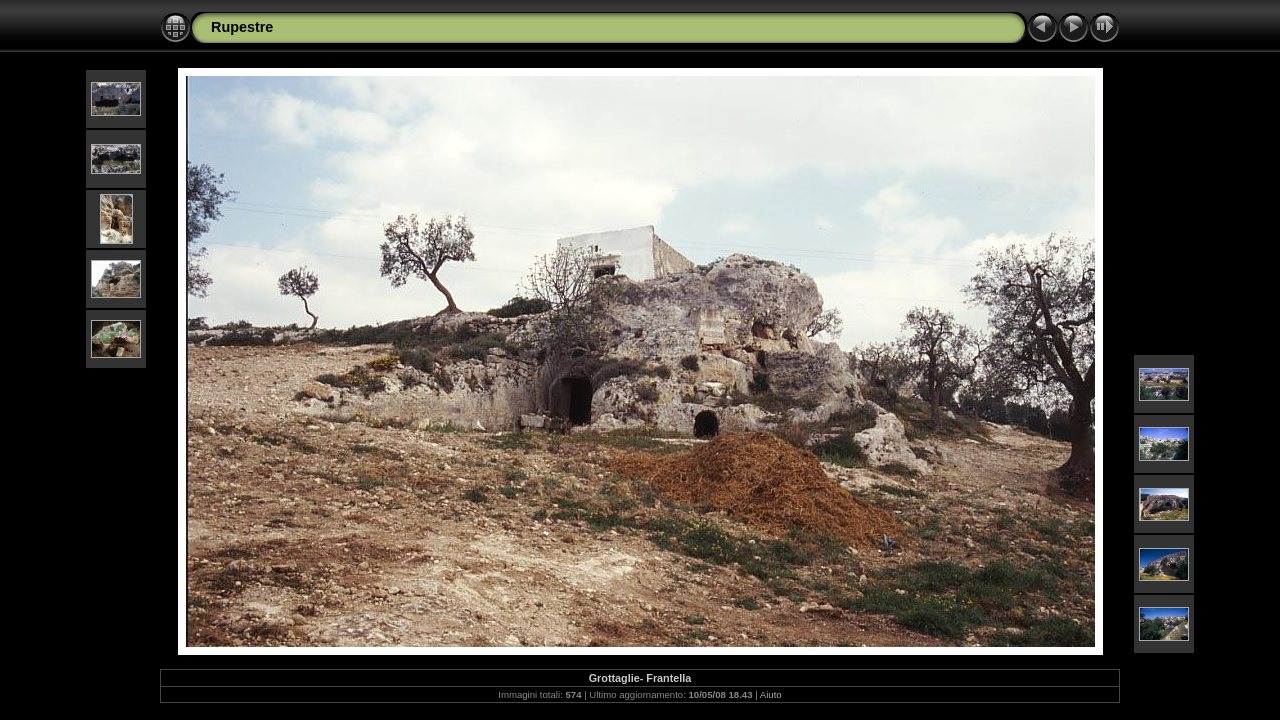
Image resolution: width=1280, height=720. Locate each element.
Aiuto (771, 694)
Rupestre (242, 27)
